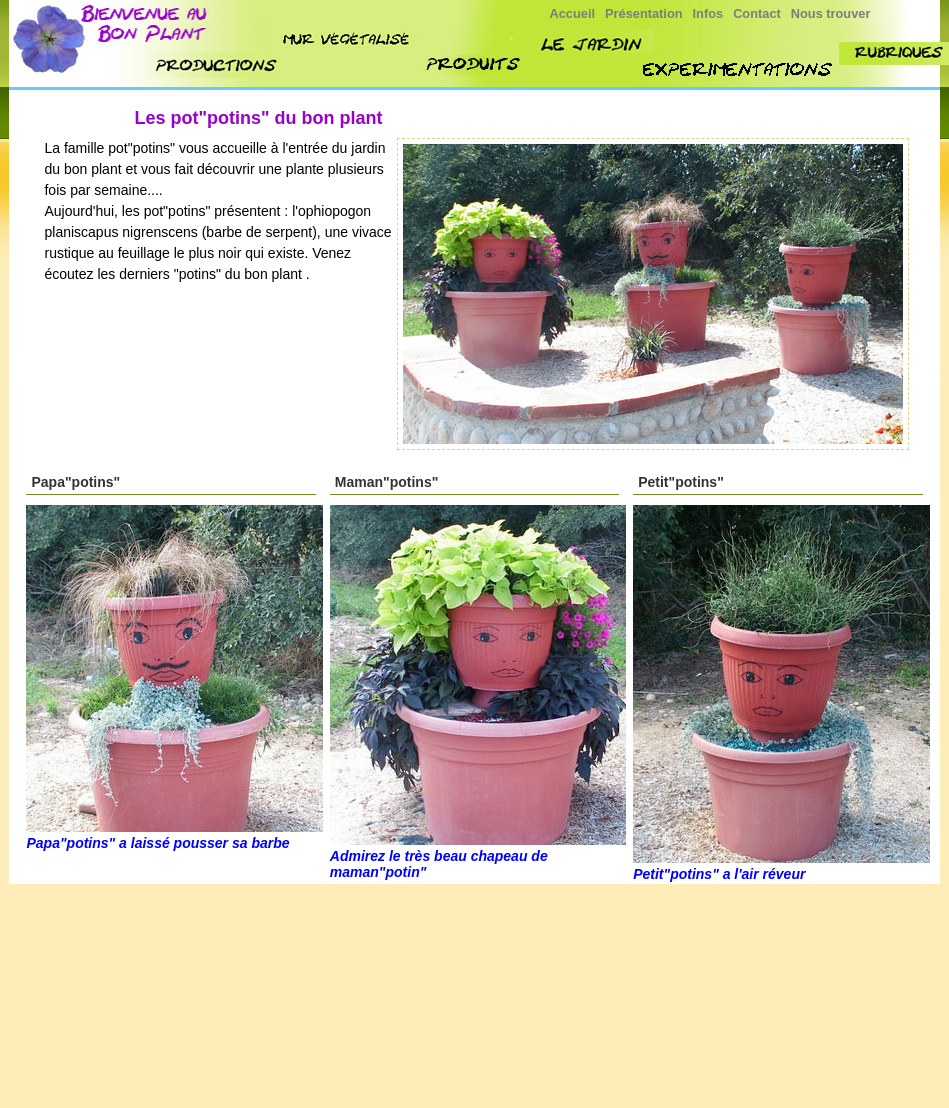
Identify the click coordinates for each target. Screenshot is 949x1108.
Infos (708, 13)
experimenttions (739, 69)
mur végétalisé (349, 39)
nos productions (218, 65)
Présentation (644, 13)
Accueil (573, 13)
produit (474, 65)
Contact (757, 13)
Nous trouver (831, 13)
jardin (591, 43)
